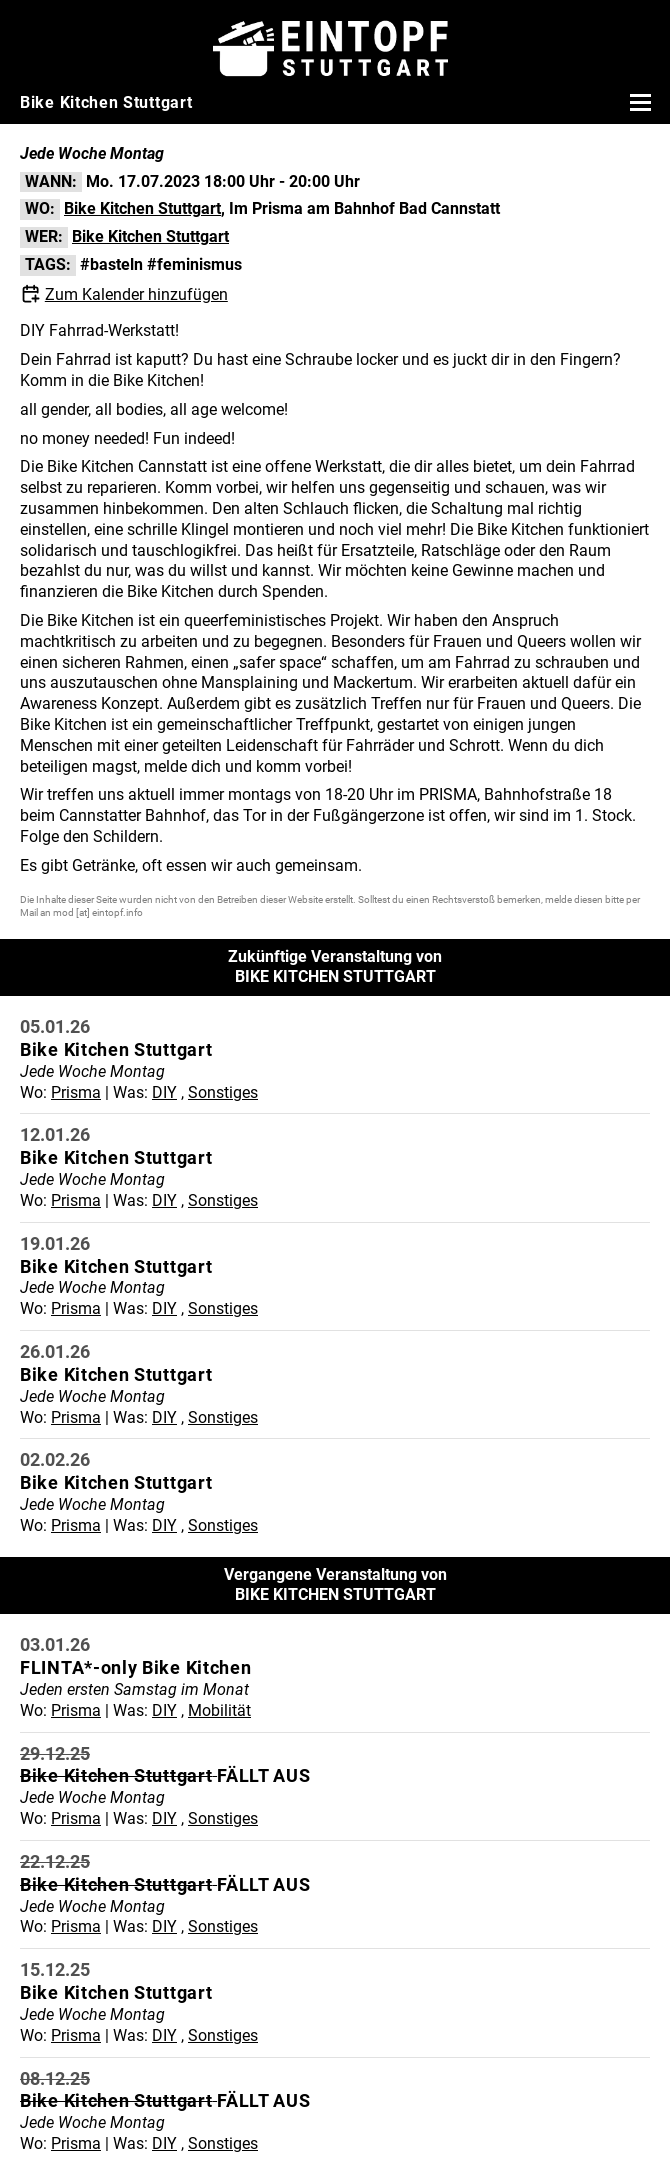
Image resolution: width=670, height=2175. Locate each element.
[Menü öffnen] (638, 102)
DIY (164, 1092)
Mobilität (219, 1710)
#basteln (111, 264)
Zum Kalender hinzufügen (136, 294)
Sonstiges (223, 1092)
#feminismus (194, 264)
